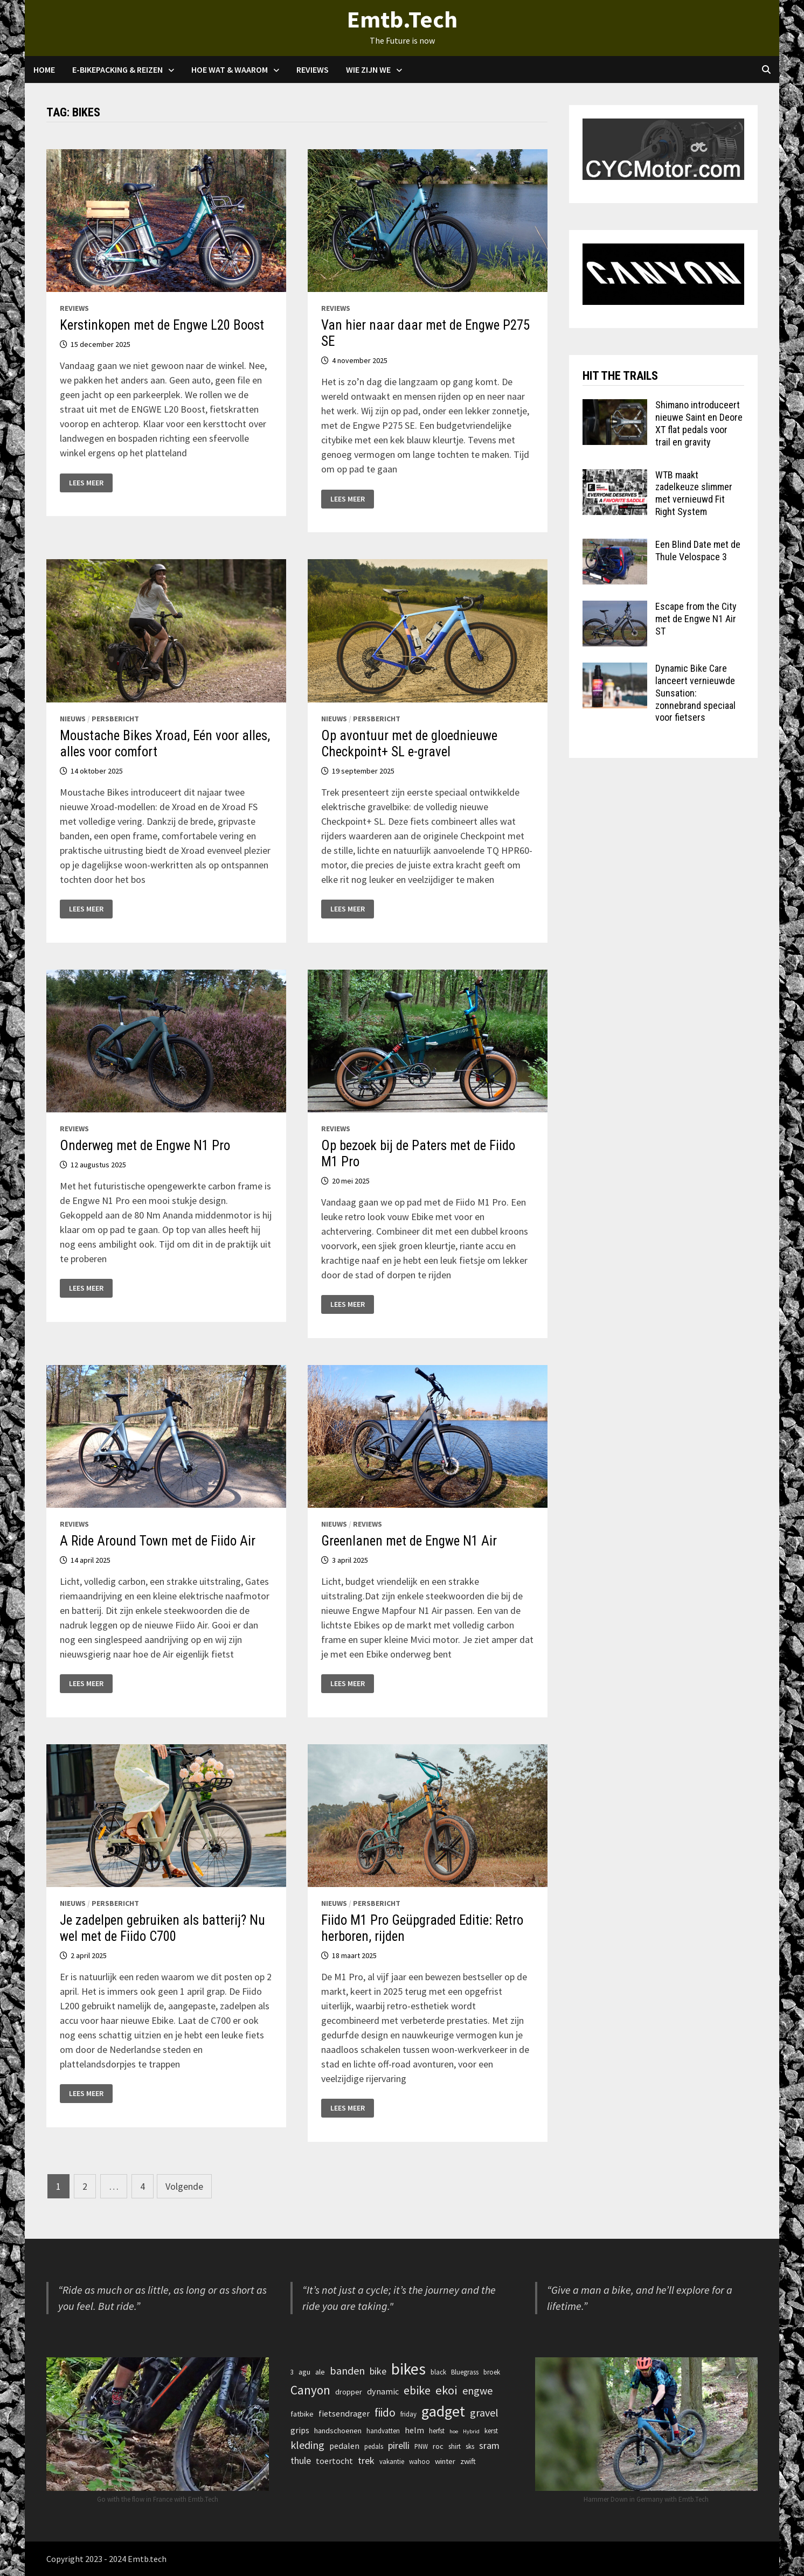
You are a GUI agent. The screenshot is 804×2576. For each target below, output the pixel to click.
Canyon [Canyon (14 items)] (310, 2390)
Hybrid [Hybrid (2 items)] (471, 2431)
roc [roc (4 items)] (438, 2446)
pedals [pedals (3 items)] (373, 2446)
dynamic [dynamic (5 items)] (383, 2391)
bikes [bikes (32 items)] (408, 2369)
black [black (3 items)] (438, 2372)
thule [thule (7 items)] (300, 2460)
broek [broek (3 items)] (491, 2372)
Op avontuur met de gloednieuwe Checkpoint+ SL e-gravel (409, 744)
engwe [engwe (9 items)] (477, 2390)
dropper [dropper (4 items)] (348, 2392)
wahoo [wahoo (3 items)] (419, 2461)
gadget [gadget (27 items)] (443, 2411)
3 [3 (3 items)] (292, 2372)
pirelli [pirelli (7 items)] (399, 2445)
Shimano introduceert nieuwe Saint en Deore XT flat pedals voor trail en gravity (699, 423)
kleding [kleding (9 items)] (307, 2445)
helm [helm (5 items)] (414, 2430)
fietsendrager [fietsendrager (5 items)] (344, 2413)
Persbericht (115, 718)
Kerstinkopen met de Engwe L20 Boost (162, 325)
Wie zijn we (368, 69)
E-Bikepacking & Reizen (117, 69)
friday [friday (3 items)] (408, 2414)
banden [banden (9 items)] (347, 2370)
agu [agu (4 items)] (304, 2372)
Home (44, 69)
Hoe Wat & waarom (229, 69)
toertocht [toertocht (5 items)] (334, 2460)
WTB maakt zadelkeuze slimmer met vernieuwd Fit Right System (693, 493)
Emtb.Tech (402, 19)
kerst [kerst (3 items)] (491, 2430)
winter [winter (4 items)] (445, 2461)
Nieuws (73, 718)
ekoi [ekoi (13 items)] (446, 2390)
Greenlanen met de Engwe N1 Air (409, 1541)
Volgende (184, 2186)
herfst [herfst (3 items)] (437, 2430)
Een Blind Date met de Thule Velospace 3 (697, 550)
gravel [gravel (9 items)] (484, 2412)
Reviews (312, 69)
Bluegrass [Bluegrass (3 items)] (465, 2372)
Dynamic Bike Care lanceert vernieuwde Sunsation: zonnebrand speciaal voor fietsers (695, 693)
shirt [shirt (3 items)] (454, 2446)
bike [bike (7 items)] (378, 2371)
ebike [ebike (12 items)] (417, 2390)
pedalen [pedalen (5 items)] (344, 2445)
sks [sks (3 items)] (470, 2446)
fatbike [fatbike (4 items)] (302, 2414)
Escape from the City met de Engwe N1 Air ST (696, 619)
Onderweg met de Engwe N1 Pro (145, 1145)
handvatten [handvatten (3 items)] (383, 2430)
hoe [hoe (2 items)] (453, 2431)
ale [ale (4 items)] (320, 2372)
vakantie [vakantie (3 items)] (391, 2461)
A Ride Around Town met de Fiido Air (157, 1541)
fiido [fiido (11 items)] (385, 2412)
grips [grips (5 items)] (299, 2430)
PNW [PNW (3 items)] (421, 2446)
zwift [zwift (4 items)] (468, 2461)
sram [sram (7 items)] (489, 2445)
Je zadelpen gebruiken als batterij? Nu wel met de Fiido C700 (162, 1928)
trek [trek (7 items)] (366, 2460)
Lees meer (90, 483)
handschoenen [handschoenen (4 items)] (338, 2430)
